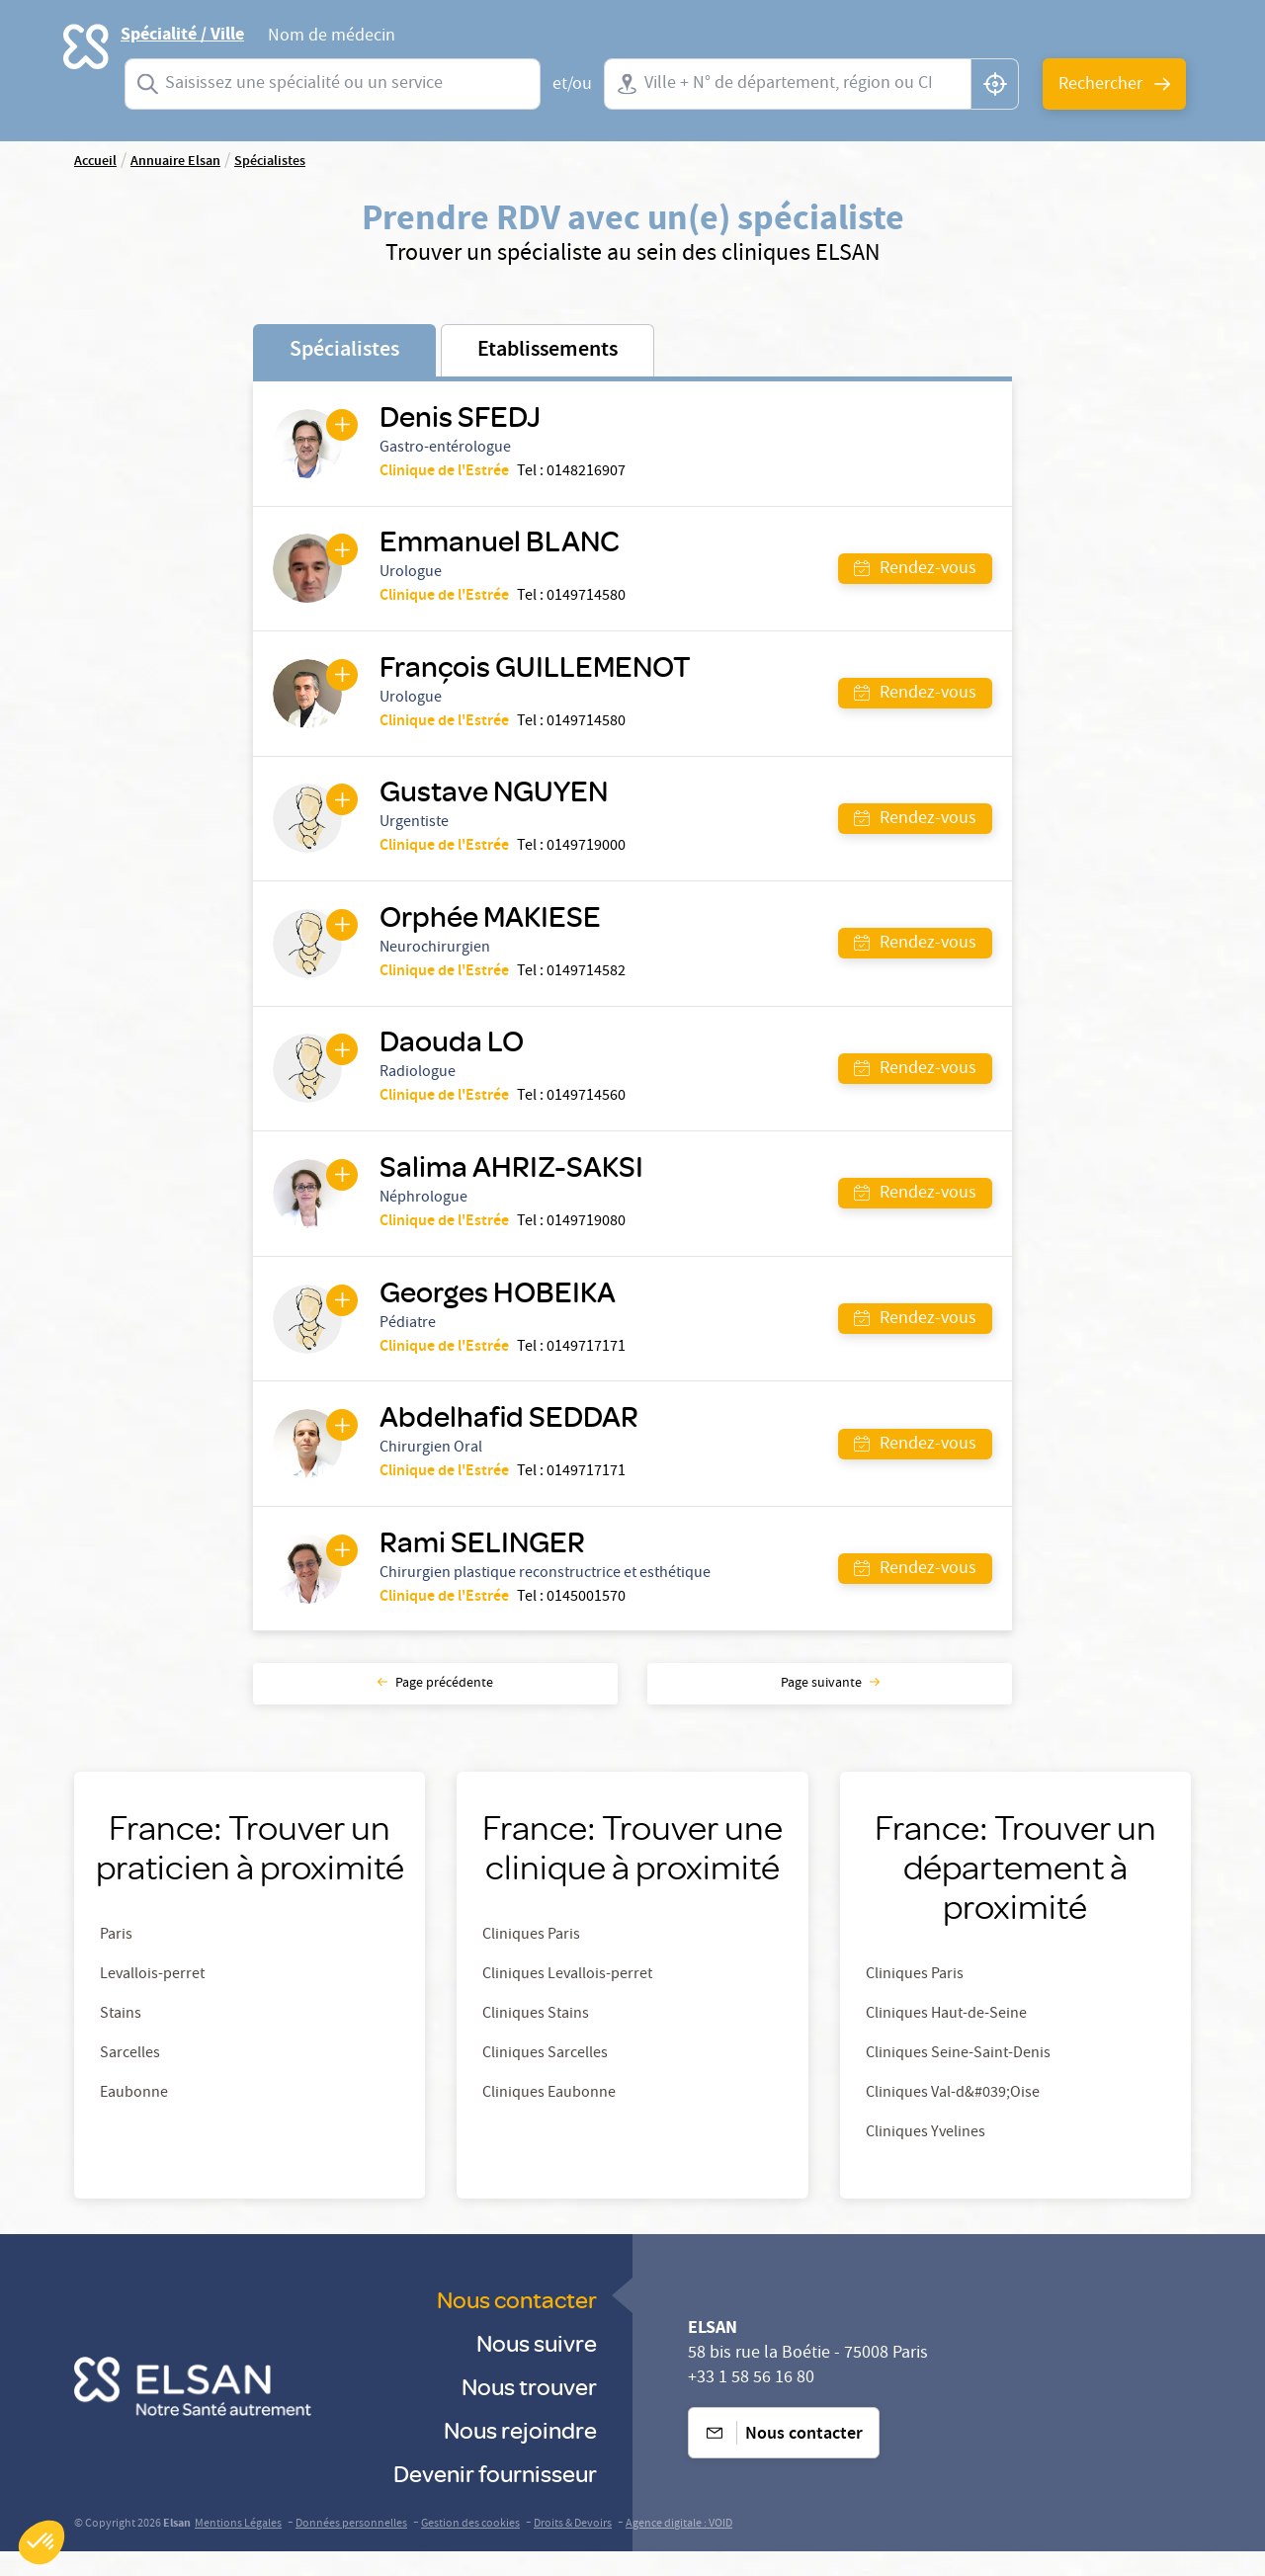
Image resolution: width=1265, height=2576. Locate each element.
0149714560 (588, 1110)
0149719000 (588, 856)
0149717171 (588, 1365)
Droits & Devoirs (573, 2548)
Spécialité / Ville (182, 34)
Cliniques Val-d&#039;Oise (953, 2118)
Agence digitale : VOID (679, 2548)
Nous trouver (529, 2410)
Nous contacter (517, 2323)
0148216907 (588, 473)
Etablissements (547, 351)
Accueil (95, 162)
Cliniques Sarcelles (545, 2079)
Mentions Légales (238, 2548)
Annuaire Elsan (175, 162)
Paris (116, 1960)
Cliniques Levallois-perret (567, 2000)
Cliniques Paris (531, 1960)
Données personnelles (351, 2548)
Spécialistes (344, 351)
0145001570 (588, 1620)
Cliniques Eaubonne (549, 2118)
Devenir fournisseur (495, 2497)
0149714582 (588, 983)
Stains (120, 2039)
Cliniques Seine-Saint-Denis (958, 2079)
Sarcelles (130, 2079)
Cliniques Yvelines (925, 2158)
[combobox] (333, 84)
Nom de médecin (331, 38)
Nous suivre (536, 2367)
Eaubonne (134, 2118)
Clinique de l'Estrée (446, 473)
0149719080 (588, 1238)
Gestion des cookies (470, 2548)
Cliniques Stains (535, 2039)
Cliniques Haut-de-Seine (946, 2039)
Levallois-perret (152, 2000)
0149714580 (588, 601)
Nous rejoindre (520, 2454)
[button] (41, 2542)
